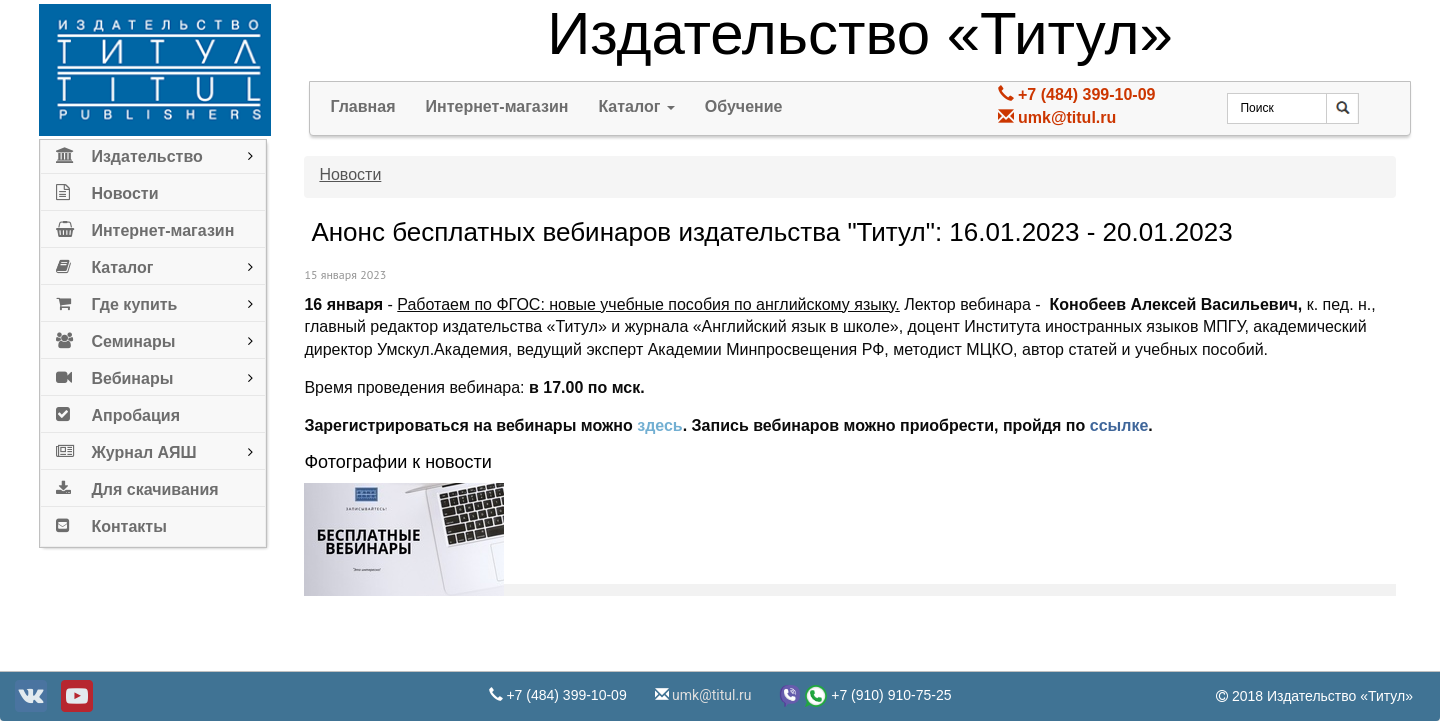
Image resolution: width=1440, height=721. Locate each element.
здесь (660, 425)
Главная (362, 106)
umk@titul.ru (1067, 117)
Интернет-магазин (145, 226)
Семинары (115, 337)
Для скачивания (137, 485)
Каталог (104, 263)
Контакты (111, 522)
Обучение (744, 106)
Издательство (129, 152)
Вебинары (114, 374)
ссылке (1119, 425)
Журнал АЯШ (126, 448)
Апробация (118, 411)
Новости (107, 189)
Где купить (116, 300)
